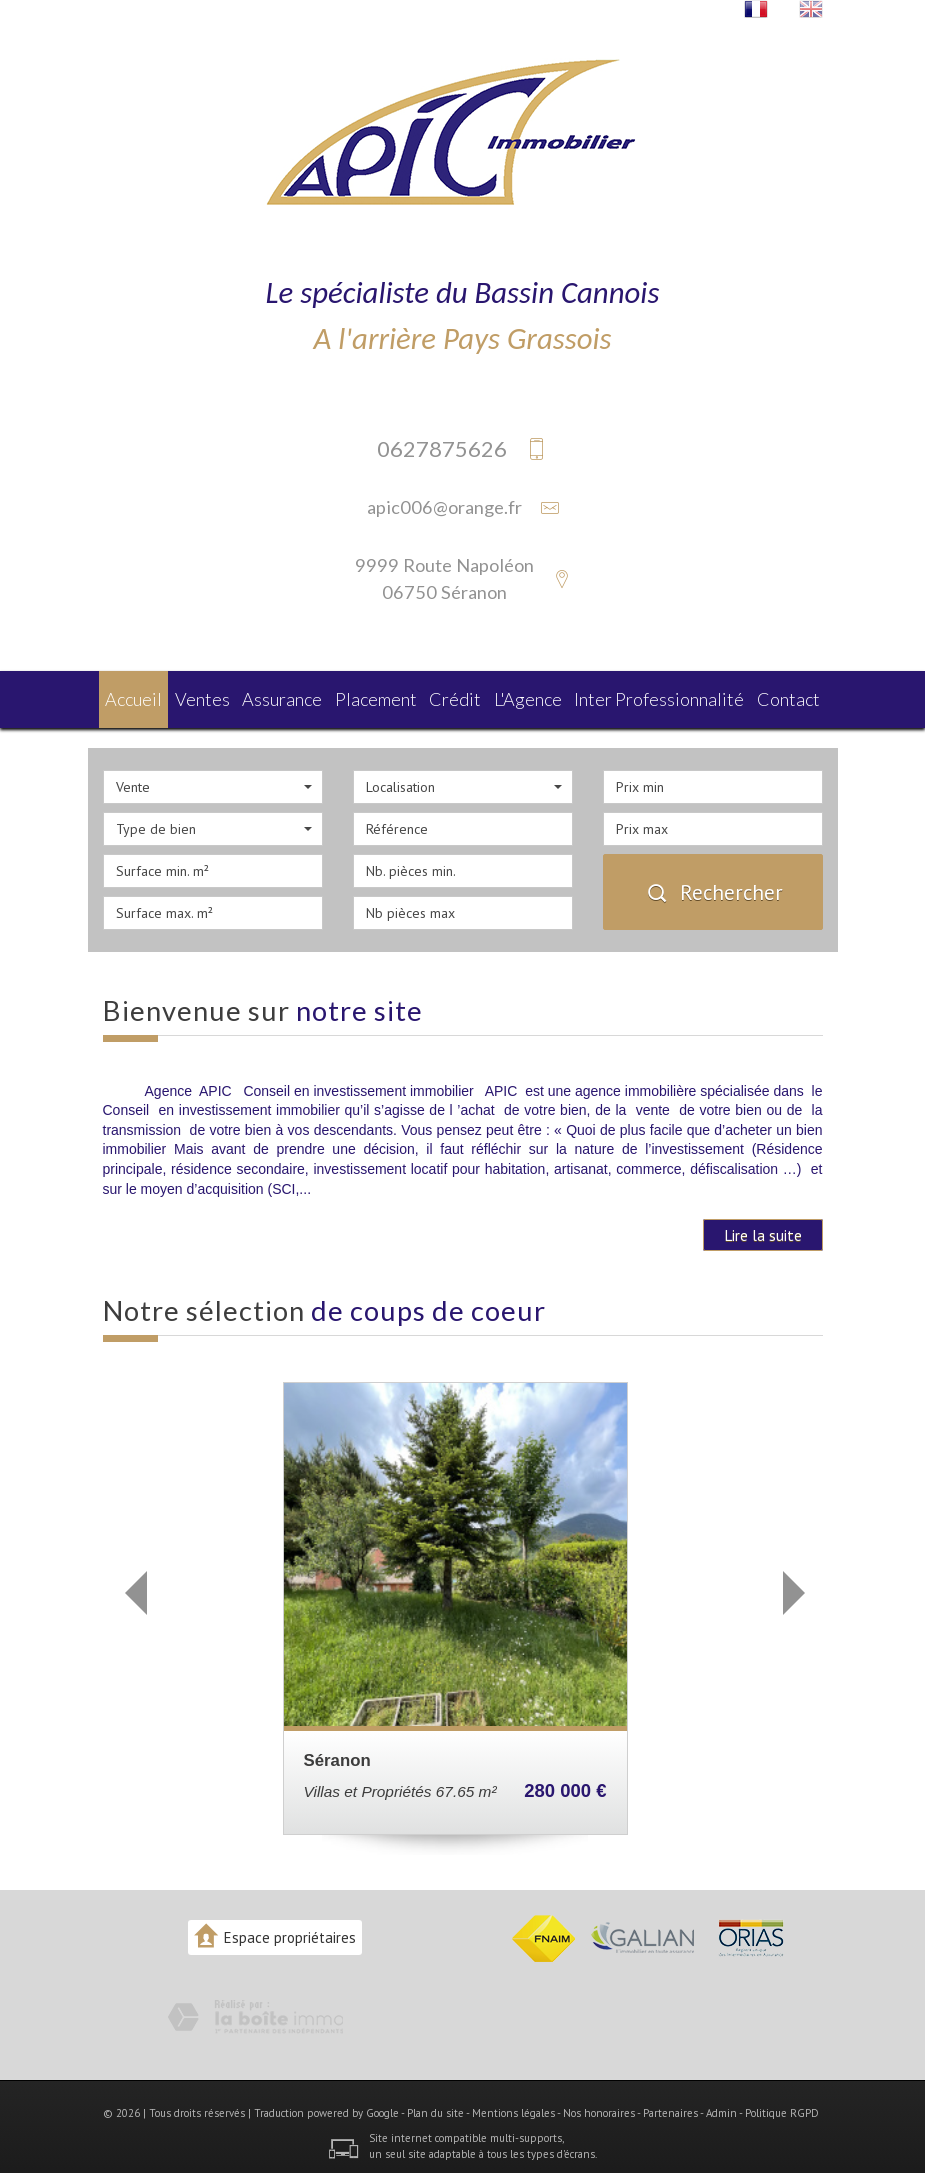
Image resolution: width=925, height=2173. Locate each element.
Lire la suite (763, 1229)
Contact (783, 696)
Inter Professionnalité (662, 696)
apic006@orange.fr (444, 507)
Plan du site (435, 2107)
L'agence (541, 696)
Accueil (138, 696)
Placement (387, 696)
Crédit (467, 696)
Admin (721, 2107)
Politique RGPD (782, 2107)
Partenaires (670, 2107)
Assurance (293, 696)
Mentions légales (513, 2107)
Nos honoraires (599, 2107)
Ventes (210, 696)
